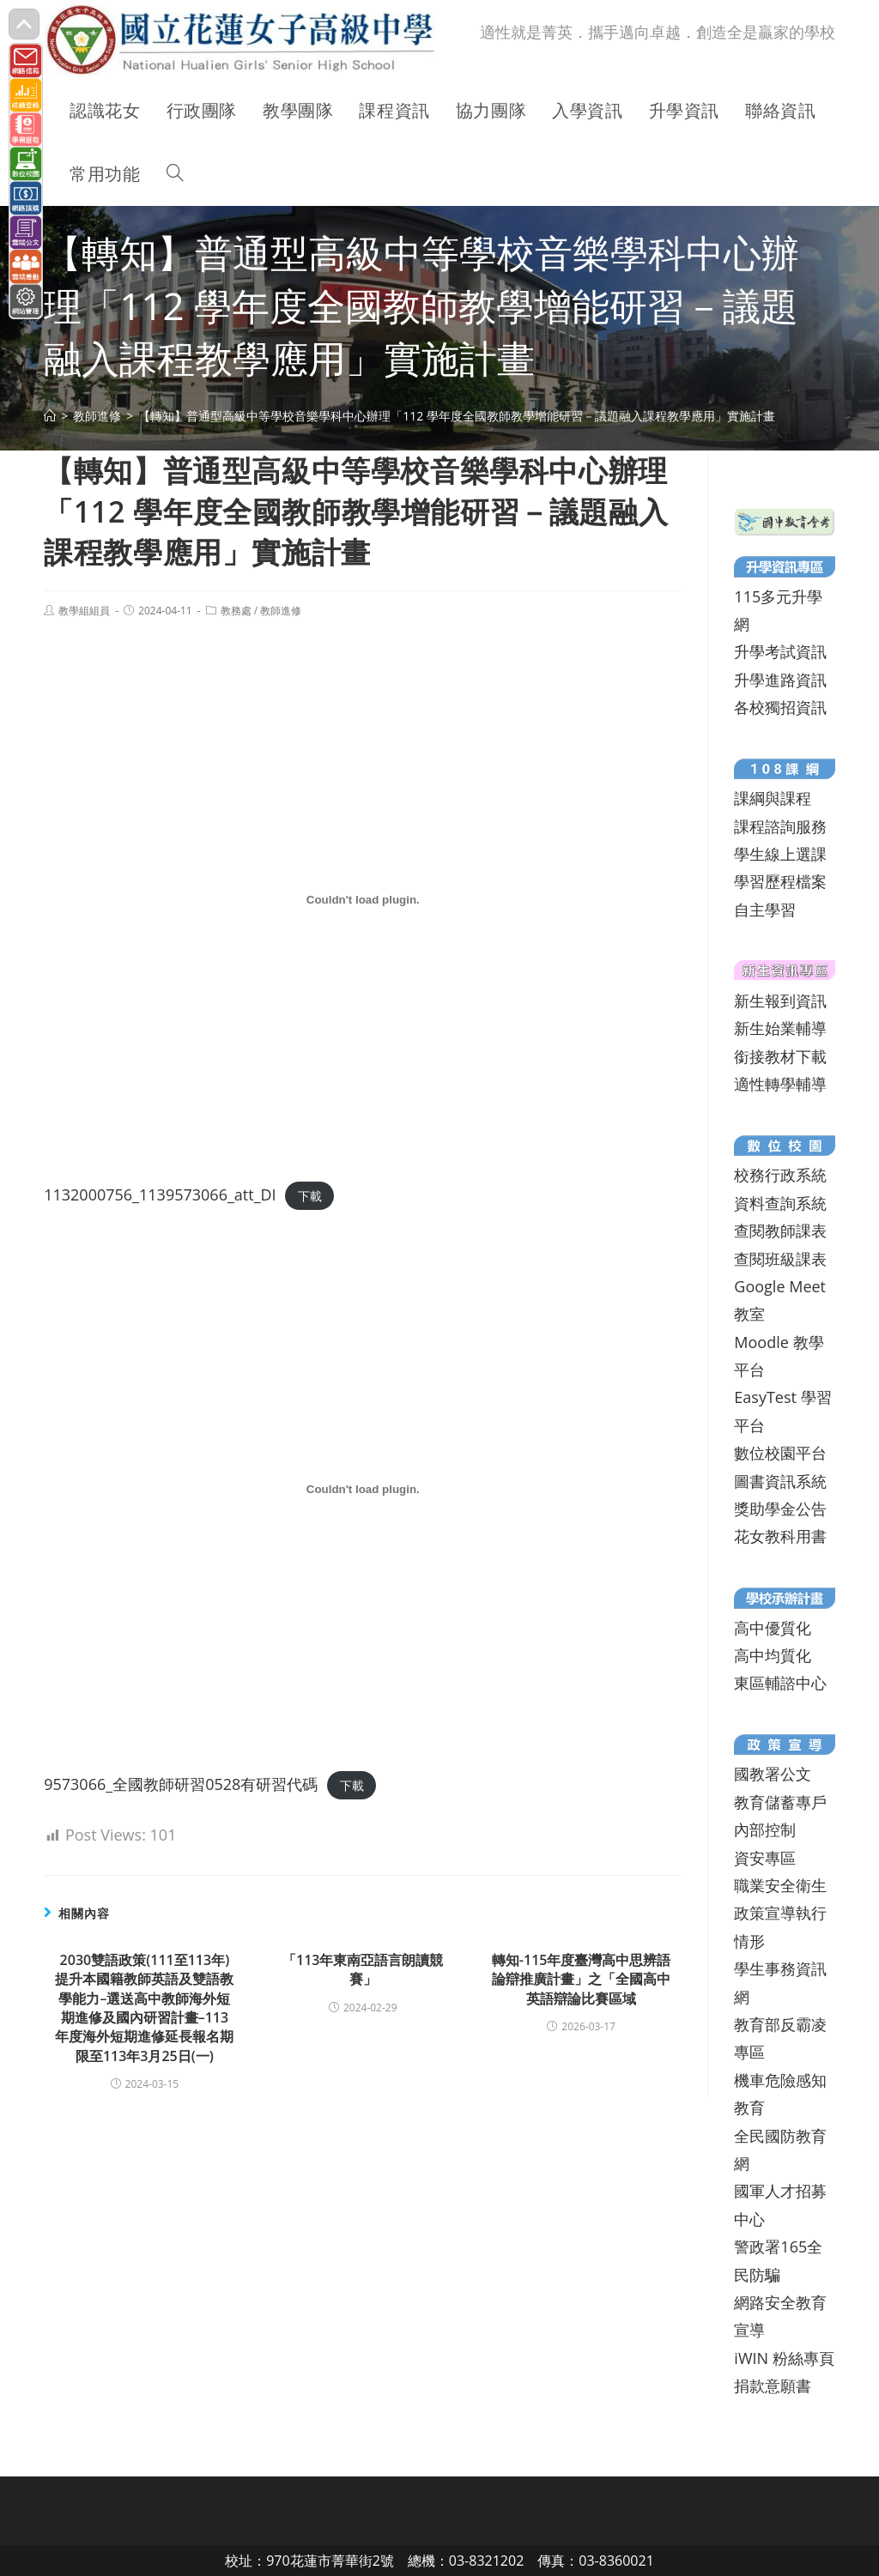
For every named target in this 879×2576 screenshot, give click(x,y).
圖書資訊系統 (780, 1481)
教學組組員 (84, 610)
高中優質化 (772, 1628)
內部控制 (765, 1829)
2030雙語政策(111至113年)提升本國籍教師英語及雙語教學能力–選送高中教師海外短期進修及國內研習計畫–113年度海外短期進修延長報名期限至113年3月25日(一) (144, 2007)
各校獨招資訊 (780, 707)
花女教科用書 (780, 1536)
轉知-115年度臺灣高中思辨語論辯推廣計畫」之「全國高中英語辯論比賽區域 (581, 1979)
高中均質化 (772, 1655)
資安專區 (765, 1857)
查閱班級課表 (780, 1259)
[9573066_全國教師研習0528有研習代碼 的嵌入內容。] (363, 1489)
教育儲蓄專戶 (780, 1802)
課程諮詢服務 (780, 826)
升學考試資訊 (780, 651)
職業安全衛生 (780, 1885)
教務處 (236, 610)
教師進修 (280, 610)
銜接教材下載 (780, 1056)
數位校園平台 (780, 1452)
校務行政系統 (780, 1174)
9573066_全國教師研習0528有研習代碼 (181, 1784)
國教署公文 (772, 1773)
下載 (310, 1196)
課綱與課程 (772, 798)
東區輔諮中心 (780, 1682)
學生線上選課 (780, 854)
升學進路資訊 (780, 679)
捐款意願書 (772, 2385)
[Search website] (175, 174)
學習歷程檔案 (780, 881)
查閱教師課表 (780, 1230)
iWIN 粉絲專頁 (784, 2358)
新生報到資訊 (780, 1000)
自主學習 (765, 909)
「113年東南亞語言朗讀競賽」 (362, 1969)
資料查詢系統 (780, 1203)
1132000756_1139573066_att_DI (160, 1194)
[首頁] (50, 416)
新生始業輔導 (780, 1028)
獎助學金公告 (780, 1508)
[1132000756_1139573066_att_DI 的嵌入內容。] (363, 900)
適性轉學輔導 (780, 1083)
